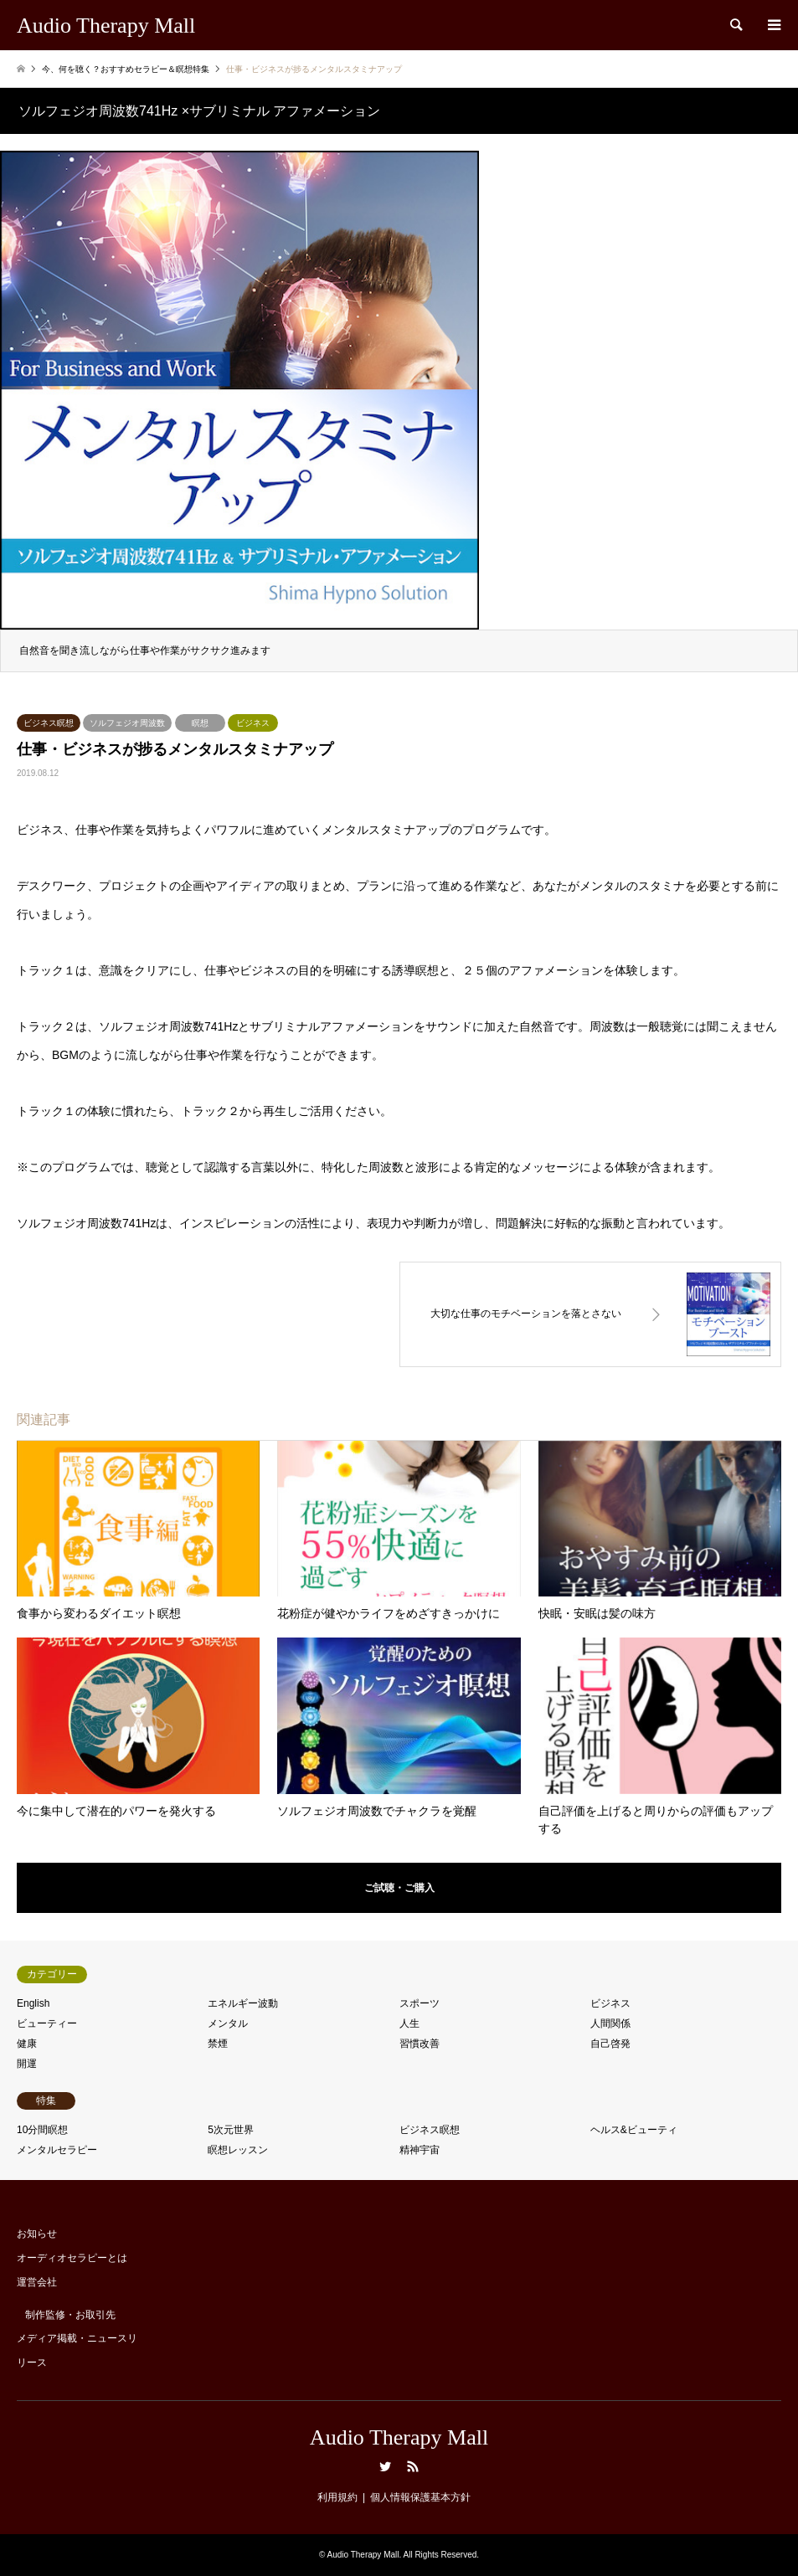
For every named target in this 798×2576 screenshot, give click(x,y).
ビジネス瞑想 (48, 723)
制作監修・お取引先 (70, 2315)
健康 (27, 2043)
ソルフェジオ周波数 (127, 723)
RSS (413, 2466)
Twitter (385, 2466)
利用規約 (337, 2497)
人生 (409, 2023)
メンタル (228, 2023)
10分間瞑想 (42, 2130)
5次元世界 (231, 2130)
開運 (27, 2064)
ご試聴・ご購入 (399, 1888)
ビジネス (253, 723)
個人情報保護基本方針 (420, 2497)
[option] (399, 403)
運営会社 (37, 2282)
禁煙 (218, 2043)
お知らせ (37, 2233)
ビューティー (47, 2023)
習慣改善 (419, 2043)
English (33, 2003)
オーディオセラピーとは (72, 2258)
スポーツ (419, 2003)
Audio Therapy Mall (399, 2437)
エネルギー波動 (243, 2003)
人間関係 (610, 2023)
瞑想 (200, 723)
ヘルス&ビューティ (633, 2130)
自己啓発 (610, 2043)
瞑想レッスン (238, 2150)
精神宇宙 (419, 2150)
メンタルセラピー (57, 2150)
